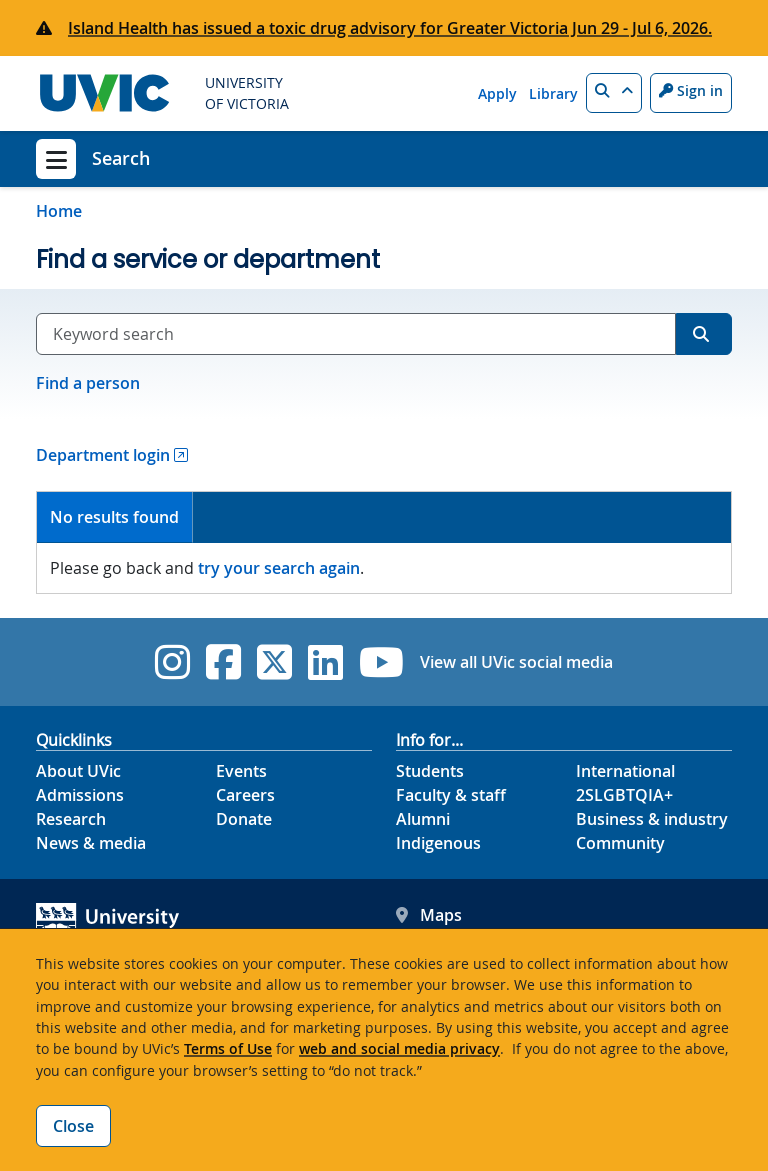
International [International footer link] (625, 771)
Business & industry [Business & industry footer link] (652, 819)
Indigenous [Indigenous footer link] (438, 843)
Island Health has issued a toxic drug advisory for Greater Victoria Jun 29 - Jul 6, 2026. (390, 28)
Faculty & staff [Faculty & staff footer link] (451, 795)
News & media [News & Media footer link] (91, 843)
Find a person (88, 383)
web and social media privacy (399, 1048)
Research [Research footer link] (71, 819)
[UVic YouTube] (381, 662)
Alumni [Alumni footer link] (423, 819)
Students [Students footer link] (430, 771)
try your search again (279, 568)
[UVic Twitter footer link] (274, 662)
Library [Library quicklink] (553, 93)
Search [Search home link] (121, 158)
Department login (103, 455)
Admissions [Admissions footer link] (80, 795)
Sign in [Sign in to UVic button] (691, 90)
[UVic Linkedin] (325, 662)
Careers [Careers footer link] (245, 795)
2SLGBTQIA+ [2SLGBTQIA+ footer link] (624, 795)
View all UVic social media (516, 662)
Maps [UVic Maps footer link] (429, 915)
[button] (614, 93)
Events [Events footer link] (241, 771)
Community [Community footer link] (620, 843)
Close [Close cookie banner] (73, 1126)
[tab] (115, 517)
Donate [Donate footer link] (244, 819)
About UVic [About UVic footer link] (78, 771)
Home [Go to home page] (59, 211)
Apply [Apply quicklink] (497, 93)
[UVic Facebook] (223, 662)
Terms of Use (228, 1048)
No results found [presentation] (114, 517)
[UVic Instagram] (172, 662)
